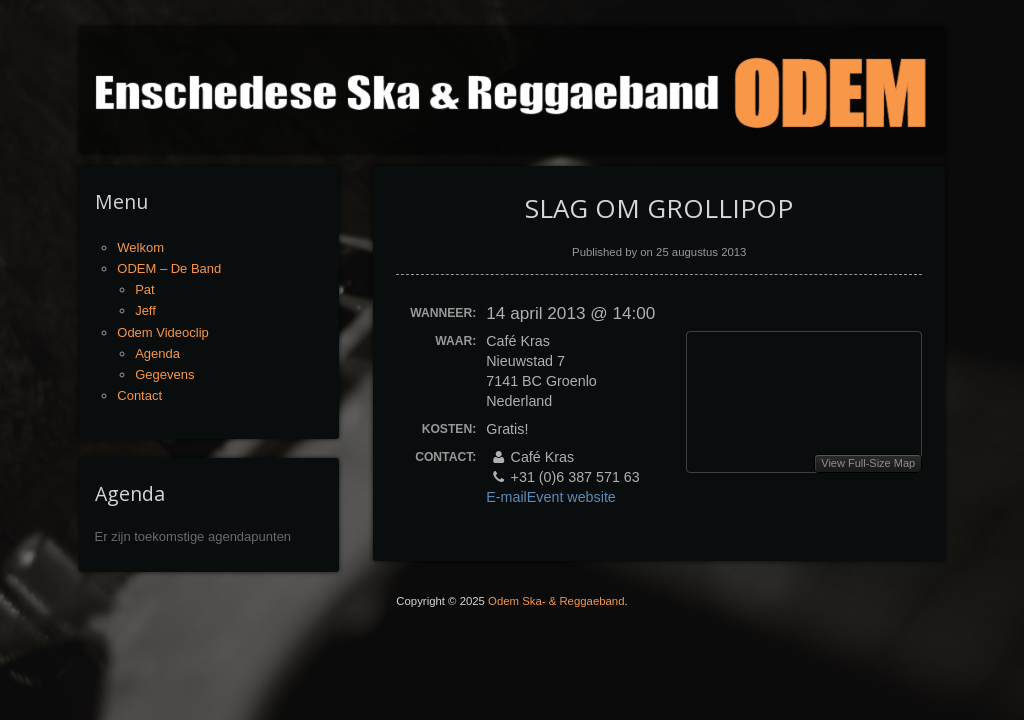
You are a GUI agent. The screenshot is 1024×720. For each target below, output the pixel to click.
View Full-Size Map (868, 463)
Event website (573, 497)
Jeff (145, 310)
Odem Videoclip (163, 332)
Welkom (140, 247)
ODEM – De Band (169, 268)
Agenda (157, 353)
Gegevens (164, 374)
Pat (145, 289)
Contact (139, 395)
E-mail (506, 497)
